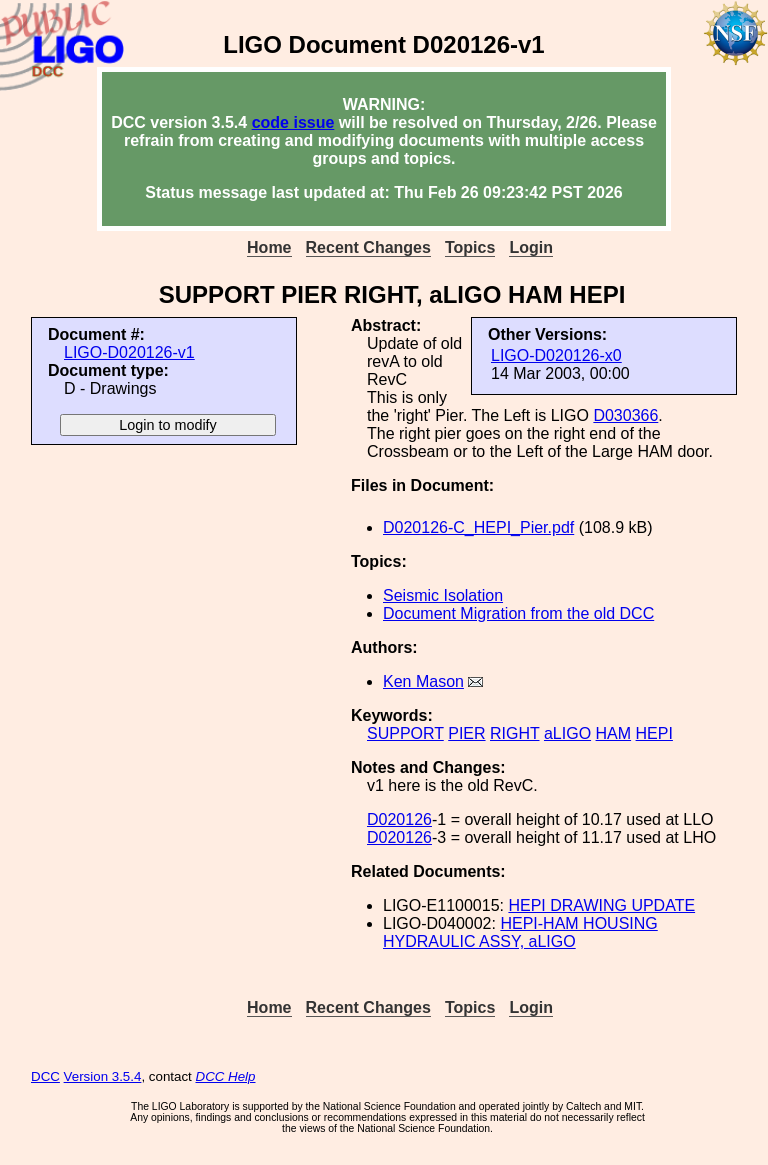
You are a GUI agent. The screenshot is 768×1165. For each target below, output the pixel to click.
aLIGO (567, 733)
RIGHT (514, 733)
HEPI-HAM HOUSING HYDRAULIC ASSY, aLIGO (520, 932)
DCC (45, 1076)
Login (531, 247)
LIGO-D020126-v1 (129, 352)
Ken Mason (423, 681)
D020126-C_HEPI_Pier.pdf (478, 527)
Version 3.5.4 (103, 1076)
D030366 (625, 415)
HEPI (654, 733)
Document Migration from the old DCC (518, 613)
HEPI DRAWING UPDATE (601, 905)
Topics (470, 247)
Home (269, 247)
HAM (614, 733)
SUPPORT (405, 733)
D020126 (399, 819)
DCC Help (226, 1076)
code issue (293, 122)
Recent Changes (368, 247)
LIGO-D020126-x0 (556, 355)
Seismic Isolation (443, 595)
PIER (466, 733)
